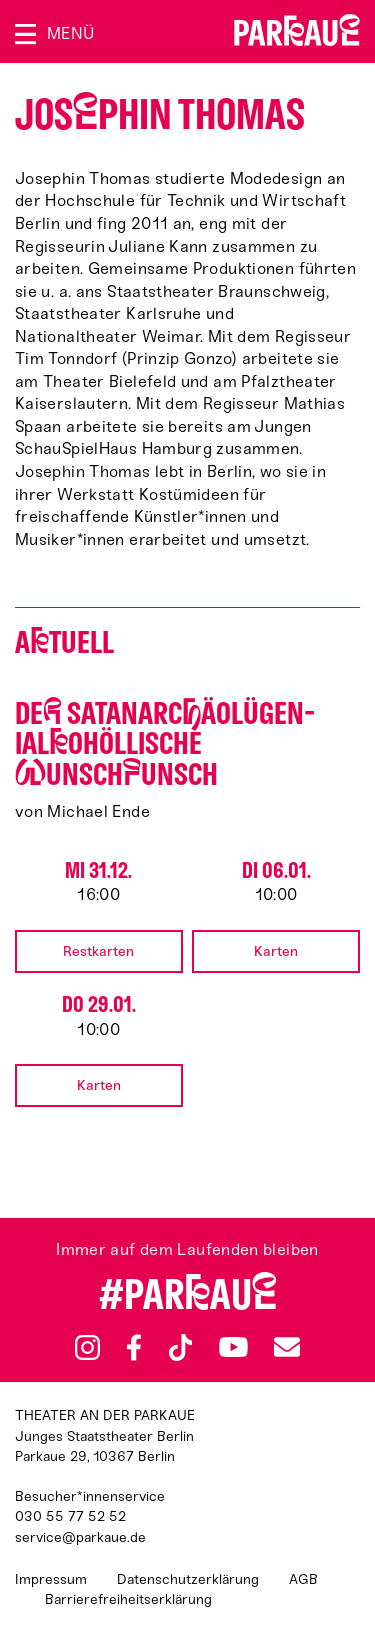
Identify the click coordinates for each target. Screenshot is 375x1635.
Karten (276, 951)
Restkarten (98, 951)
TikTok (181, 1348)
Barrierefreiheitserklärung (128, 1599)
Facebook (134, 1348)
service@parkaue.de (80, 1537)
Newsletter (287, 1347)
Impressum (51, 1579)
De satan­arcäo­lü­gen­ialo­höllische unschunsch (165, 744)
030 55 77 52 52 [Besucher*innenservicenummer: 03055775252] (70, 1516)
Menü (70, 33)
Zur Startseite (297, 30)
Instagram (87, 1347)
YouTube (233, 1347)
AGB (303, 1579)
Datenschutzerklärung (188, 1579)
